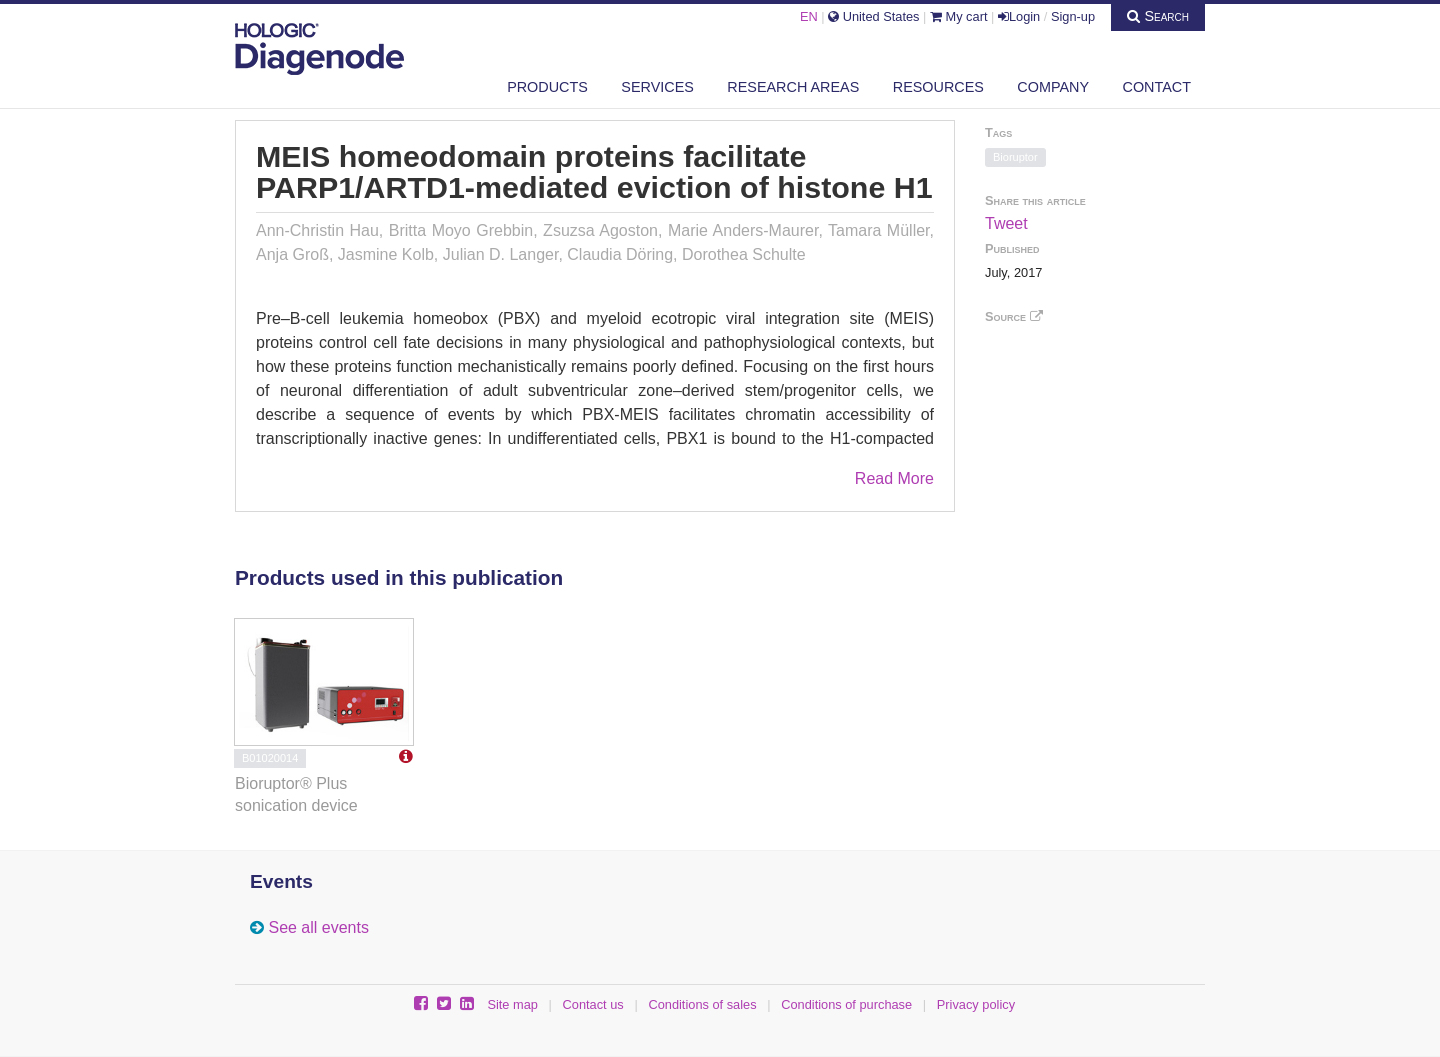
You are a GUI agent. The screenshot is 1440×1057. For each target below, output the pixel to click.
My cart (959, 16)
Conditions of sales (702, 1004)
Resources (938, 87)
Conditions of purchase (846, 1004)
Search (1158, 16)
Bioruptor (1015, 157)
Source (1014, 316)
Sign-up (1073, 16)
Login (1019, 16)
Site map (512, 1004)
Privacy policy (976, 1004)
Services (657, 87)
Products (547, 87)
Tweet (1006, 223)
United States (873, 16)
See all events (318, 927)
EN (809, 16)
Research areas (793, 87)
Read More (894, 478)
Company (1053, 87)
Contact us (593, 1004)
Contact (1157, 87)
